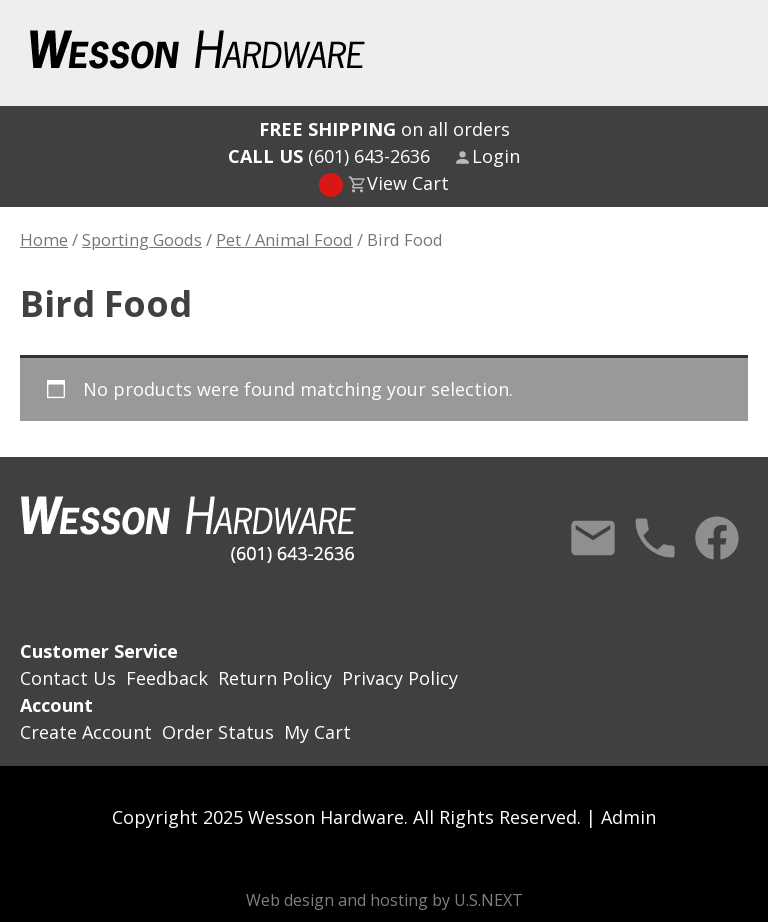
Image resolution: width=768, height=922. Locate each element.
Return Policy (275, 678)
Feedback (167, 678)
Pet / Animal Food (284, 239)
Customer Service (99, 651)
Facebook (717, 538)
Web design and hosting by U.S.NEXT (384, 900)
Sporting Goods (142, 239)
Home (44, 239)
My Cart (317, 732)
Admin (628, 817)
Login (496, 156)
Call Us (655, 538)
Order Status (218, 732)
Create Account (86, 732)
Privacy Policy (400, 678)
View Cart (408, 183)
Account (56, 705)
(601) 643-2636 (329, 156)
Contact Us (593, 538)
